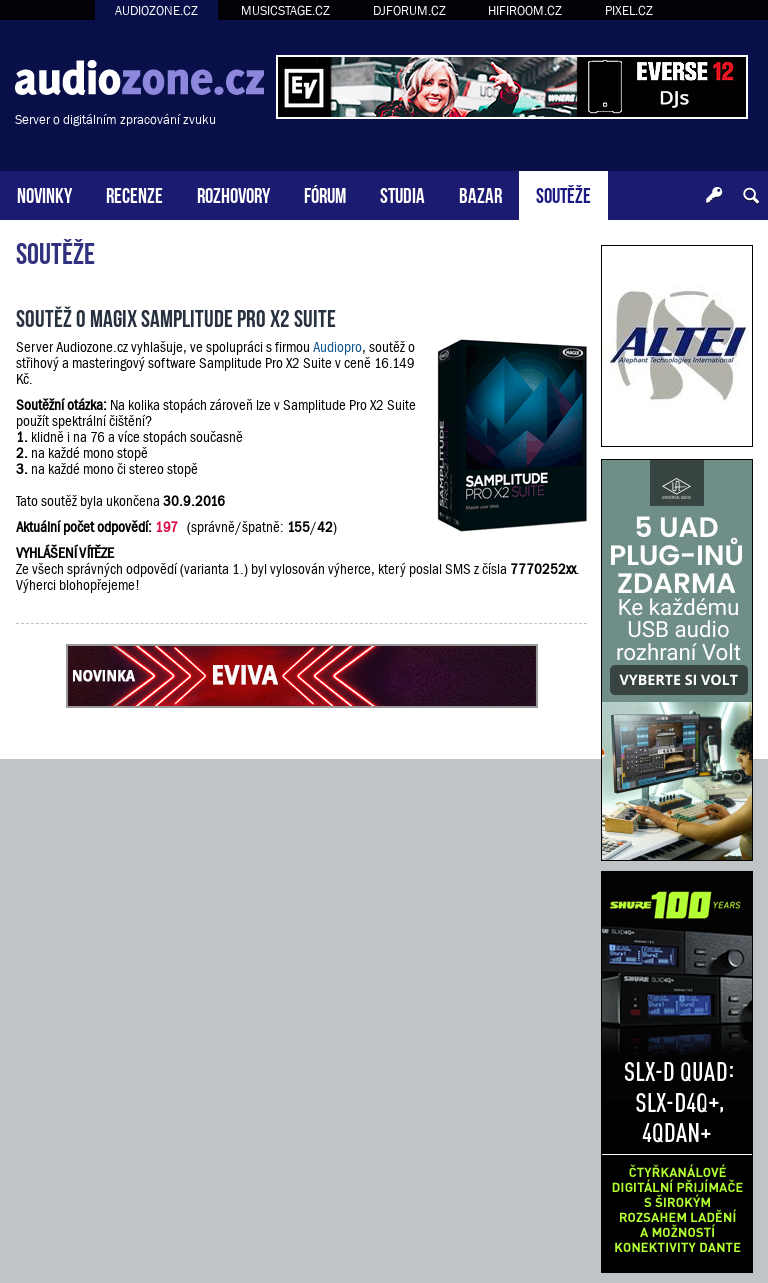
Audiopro (337, 347)
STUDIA (402, 193)
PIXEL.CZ (629, 10)
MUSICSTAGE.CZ (285, 10)
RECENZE (134, 193)
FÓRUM (325, 193)
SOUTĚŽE (563, 193)
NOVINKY (44, 193)
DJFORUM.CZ (409, 10)
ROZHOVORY (233, 193)
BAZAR (480, 193)
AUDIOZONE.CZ (156, 10)
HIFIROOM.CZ (525, 10)
